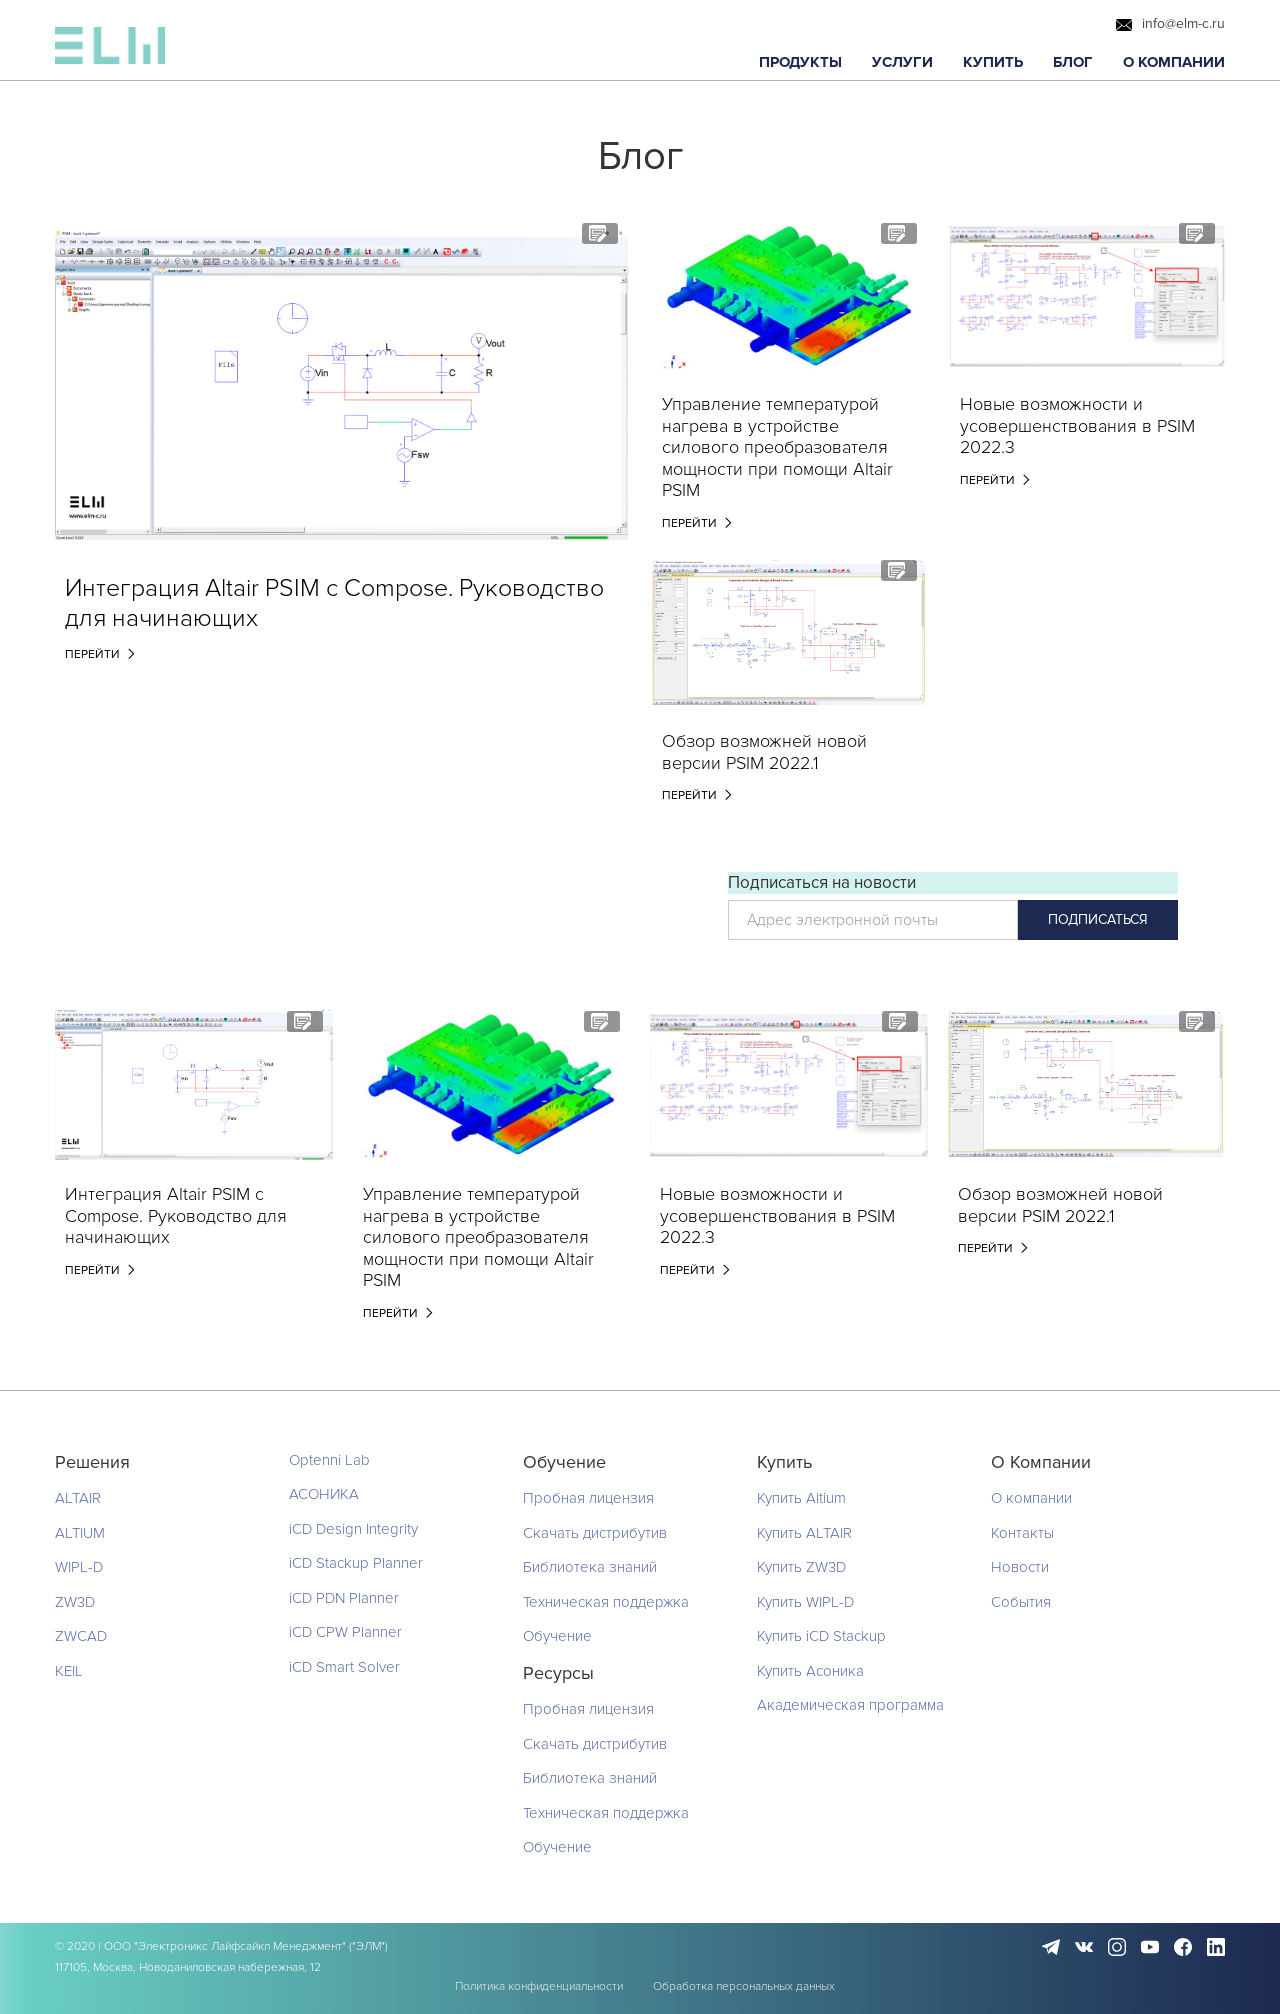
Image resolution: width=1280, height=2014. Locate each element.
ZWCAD (81, 1636)
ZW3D (75, 1602)
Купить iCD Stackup (821, 1636)
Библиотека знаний (590, 1567)
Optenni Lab (329, 1460)
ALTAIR (78, 1498)
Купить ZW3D (801, 1567)
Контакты (1022, 1533)
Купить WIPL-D (805, 1602)
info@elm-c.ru (1183, 24)
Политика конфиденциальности (539, 1986)
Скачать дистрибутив (595, 1533)
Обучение (557, 1636)
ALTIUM (80, 1533)
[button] (800, 62)
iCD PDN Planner (344, 1598)
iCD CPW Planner (345, 1632)
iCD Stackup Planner (356, 1563)
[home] (110, 50)
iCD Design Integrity (353, 1529)
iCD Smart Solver (344, 1667)
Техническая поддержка (606, 1602)
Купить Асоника (810, 1671)
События (1021, 1602)
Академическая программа (850, 1705)
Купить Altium (801, 1498)
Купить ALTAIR (804, 1533)
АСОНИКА (324, 1494)
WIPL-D (79, 1567)
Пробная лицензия (588, 1498)
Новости (1020, 1567)
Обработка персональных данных (744, 1986)
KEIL (69, 1671)
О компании (1031, 1498)
